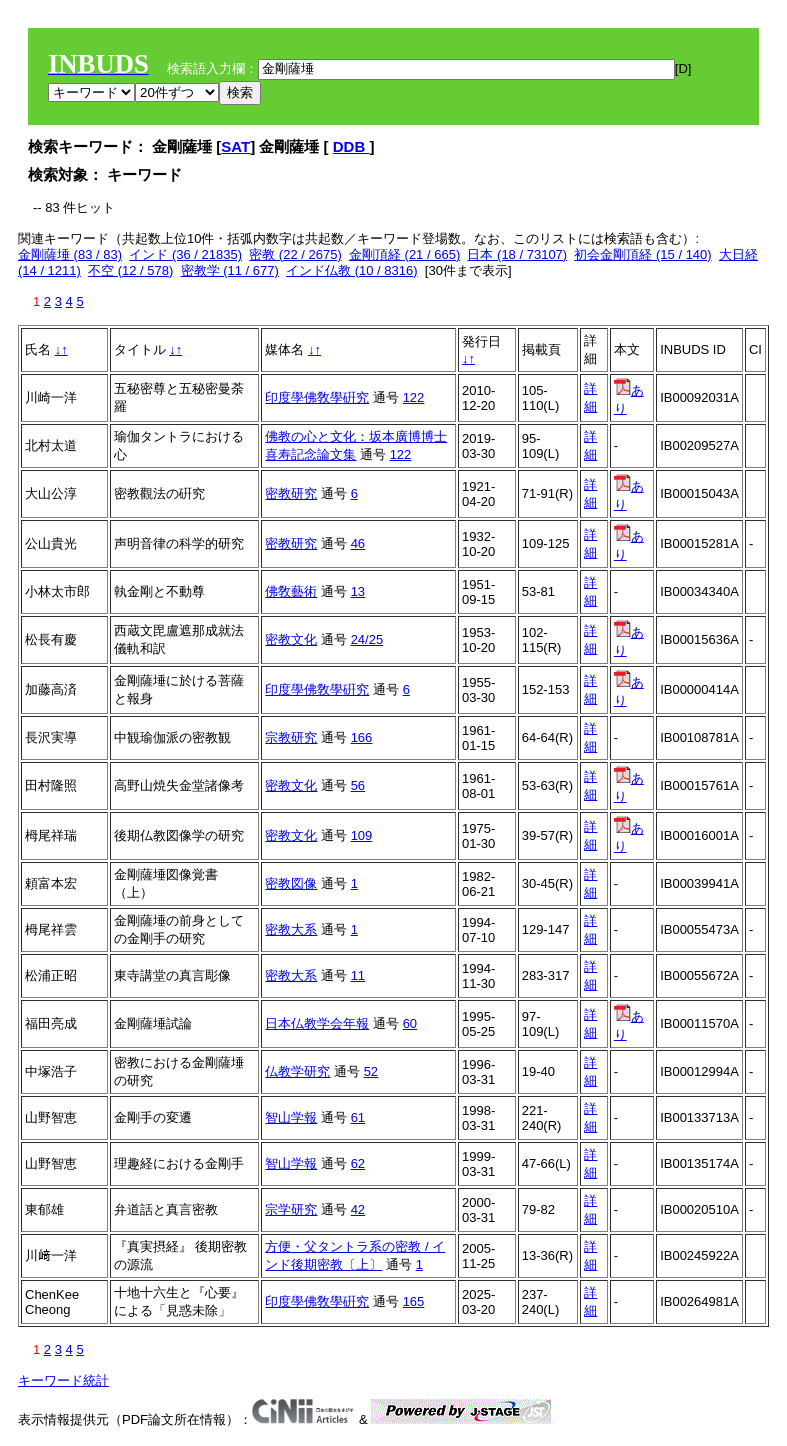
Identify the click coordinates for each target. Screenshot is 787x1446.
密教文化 (291, 639)
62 (358, 1163)
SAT (235, 146)
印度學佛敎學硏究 (317, 397)
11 (358, 975)
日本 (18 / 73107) (517, 254)
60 (410, 1023)
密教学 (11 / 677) (230, 270)
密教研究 (291, 493)
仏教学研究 (297, 1071)
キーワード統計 (63, 1380)
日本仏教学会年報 (317, 1023)
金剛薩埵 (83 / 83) (70, 254)
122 (414, 397)
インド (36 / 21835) (185, 254)
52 (371, 1071)
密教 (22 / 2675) (295, 254)
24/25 (367, 639)
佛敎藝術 (291, 591)
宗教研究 (291, 737)
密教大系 (291, 929)
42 (358, 1209)
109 (362, 835)
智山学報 (291, 1117)
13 (358, 591)
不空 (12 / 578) (130, 270)
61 (358, 1117)
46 (358, 543)
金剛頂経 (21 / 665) (404, 254)
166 (362, 737)
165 (414, 1301)
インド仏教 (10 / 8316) (352, 270)
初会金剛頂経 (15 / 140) (642, 254)
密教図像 (291, 883)
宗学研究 (291, 1209)
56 (358, 785)
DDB (351, 146)
